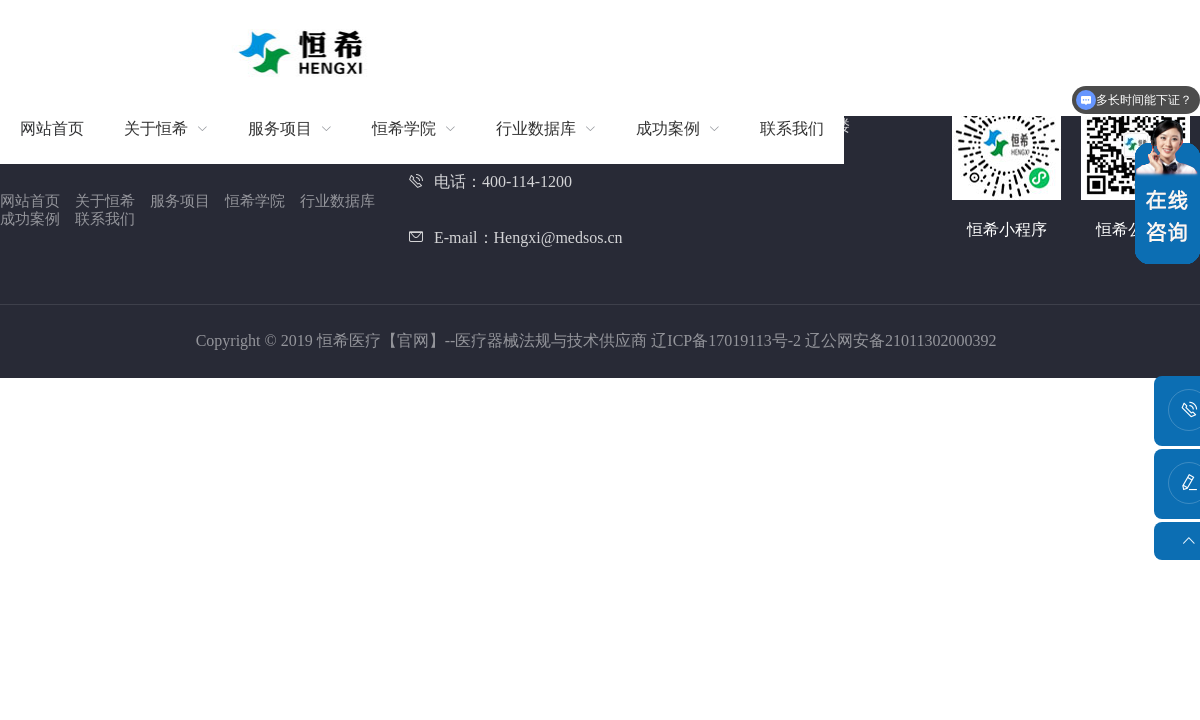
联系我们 (105, 219)
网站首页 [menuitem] (52, 128)
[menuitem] (166, 129)
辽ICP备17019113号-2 (728, 340)
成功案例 (30, 219)
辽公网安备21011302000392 (900, 340)
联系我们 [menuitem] (792, 128)
